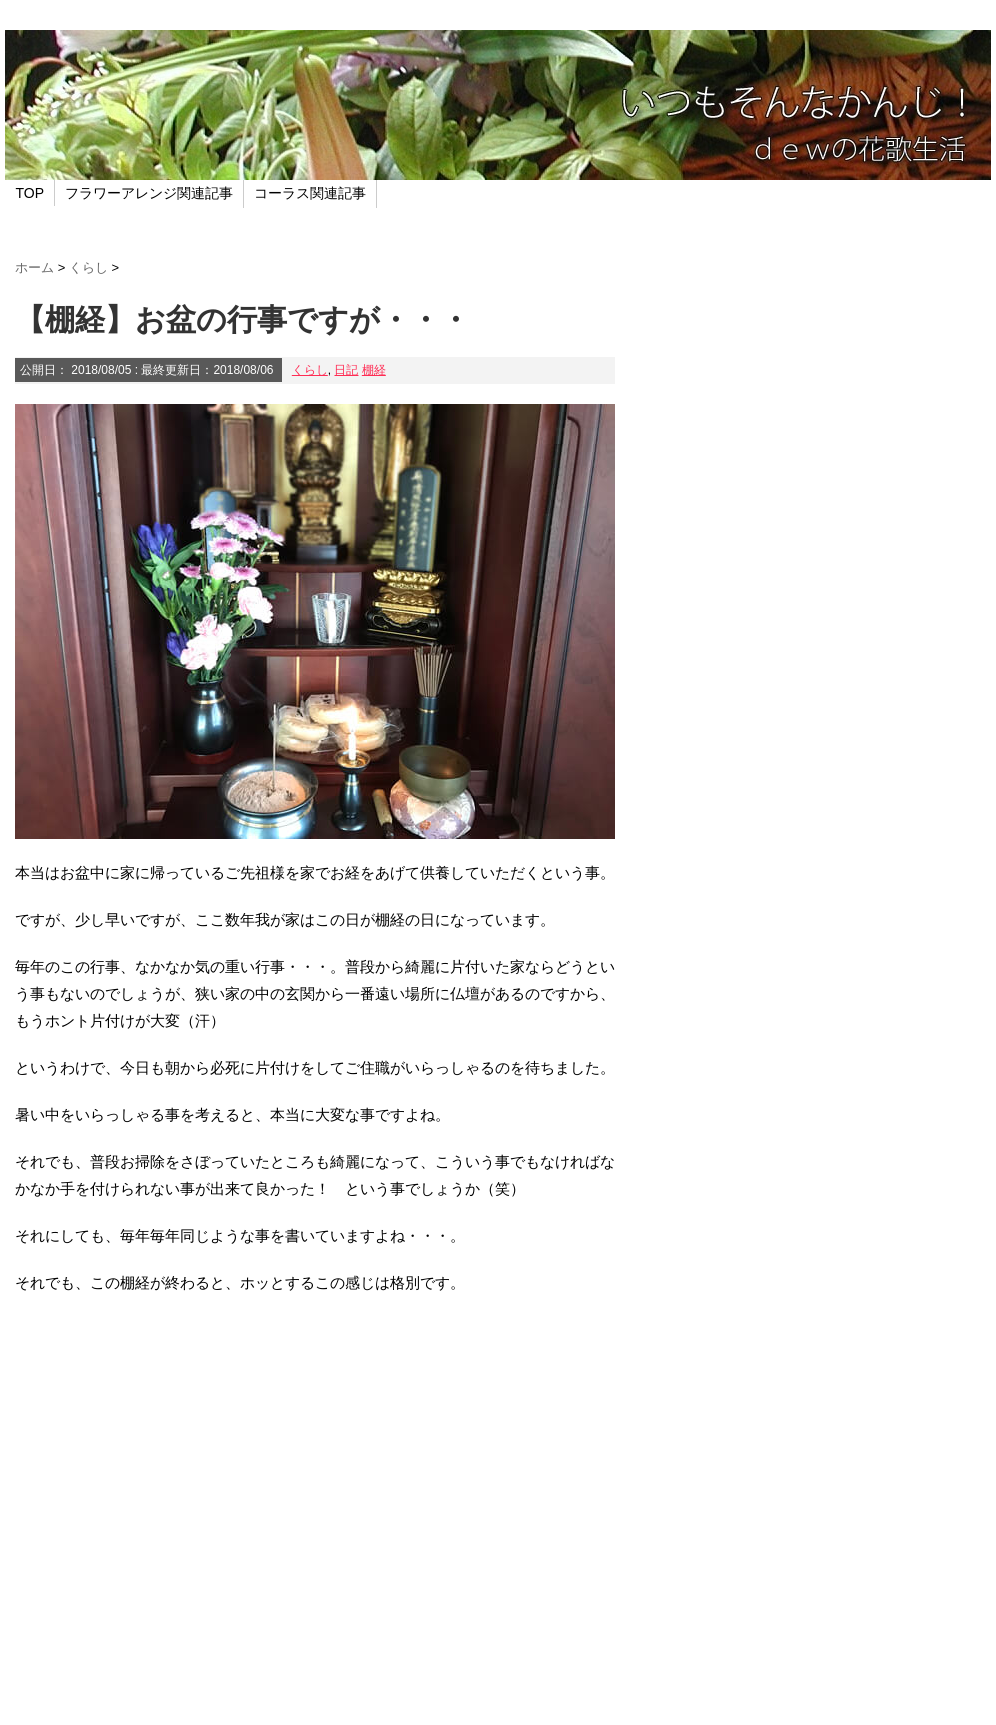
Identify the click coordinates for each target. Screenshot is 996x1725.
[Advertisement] (315, 1530)
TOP (30, 193)
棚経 (374, 370)
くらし (310, 370)
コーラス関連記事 (310, 193)
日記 (346, 370)
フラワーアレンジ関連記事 (149, 193)
